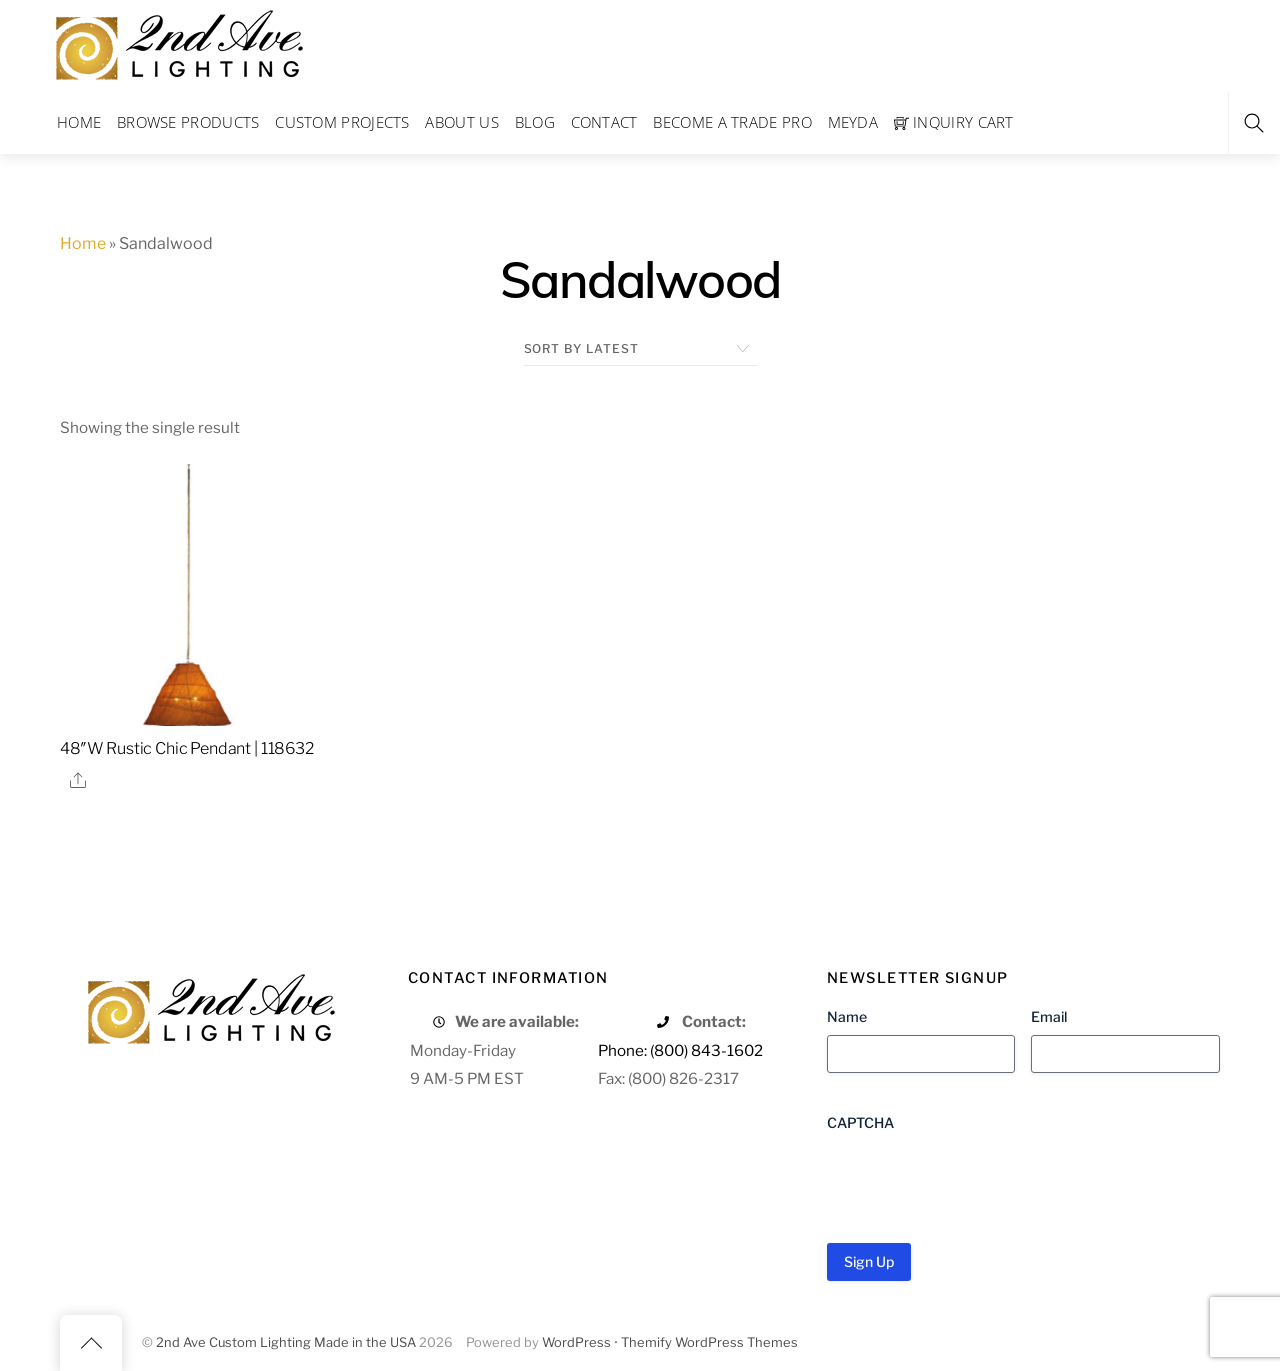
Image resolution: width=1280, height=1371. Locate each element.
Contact (604, 122)
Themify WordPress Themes (709, 1342)
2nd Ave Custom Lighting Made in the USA (286, 1342)
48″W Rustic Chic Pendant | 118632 (187, 748)
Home (79, 122)
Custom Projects (342, 122)
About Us (461, 122)
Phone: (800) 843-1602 (680, 1050)
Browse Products (188, 122)
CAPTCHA (860, 1122)
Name (847, 1016)
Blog (535, 122)
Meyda (853, 122)
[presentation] (979, 1180)
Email (1049, 1016)
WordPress (576, 1342)
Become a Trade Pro (732, 122)
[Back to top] (91, 1343)
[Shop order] (640, 349)
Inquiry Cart (954, 122)
